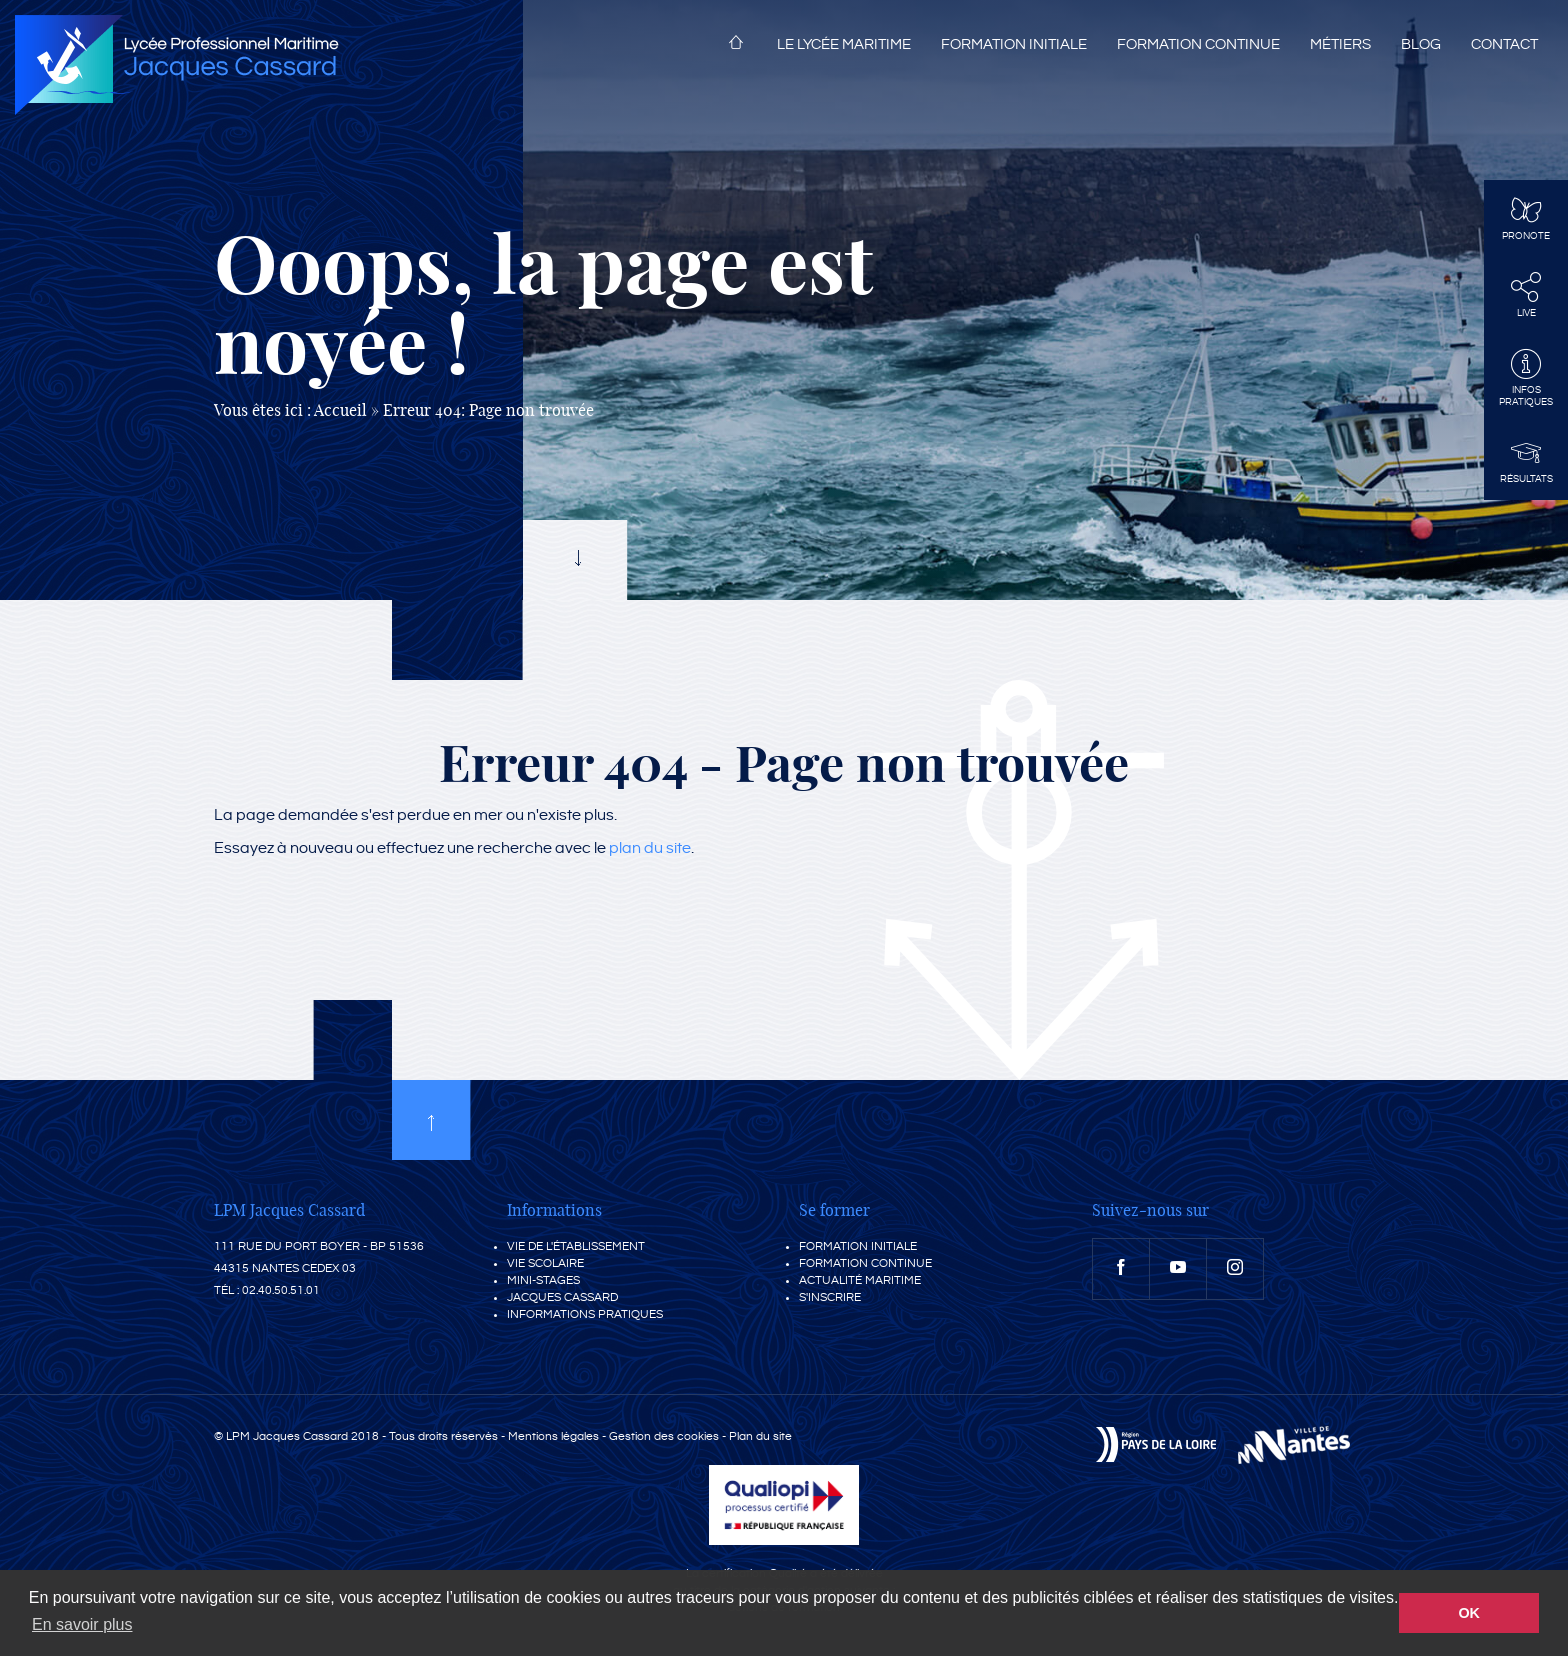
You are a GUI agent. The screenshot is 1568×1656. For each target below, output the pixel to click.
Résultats (1526, 461)
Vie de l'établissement (576, 1246)
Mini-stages (543, 1280)
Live (1526, 295)
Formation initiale (1014, 44)
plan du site (650, 848)
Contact (1504, 44)
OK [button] (1469, 1613)
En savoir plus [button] (82, 1624)
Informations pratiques (585, 1314)
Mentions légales (553, 1436)
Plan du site (760, 1436)
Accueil (736, 46)
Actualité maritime (860, 1280)
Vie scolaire (545, 1263)
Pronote (1526, 218)
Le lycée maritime (844, 44)
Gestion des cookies (664, 1436)
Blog (1421, 44)
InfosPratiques (1526, 378)
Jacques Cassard (562, 1297)
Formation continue (1198, 44)
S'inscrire (830, 1297)
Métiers (1340, 44)
